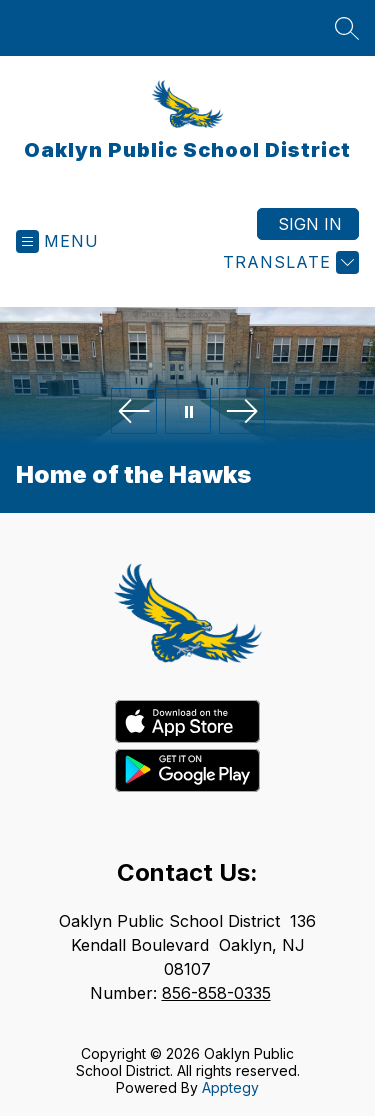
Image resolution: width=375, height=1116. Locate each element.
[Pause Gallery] (188, 412)
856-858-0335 (216, 993)
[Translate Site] (288, 262)
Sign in (310, 224)
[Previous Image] (134, 412)
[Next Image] (242, 412)
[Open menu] (57, 241)
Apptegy (230, 1087)
